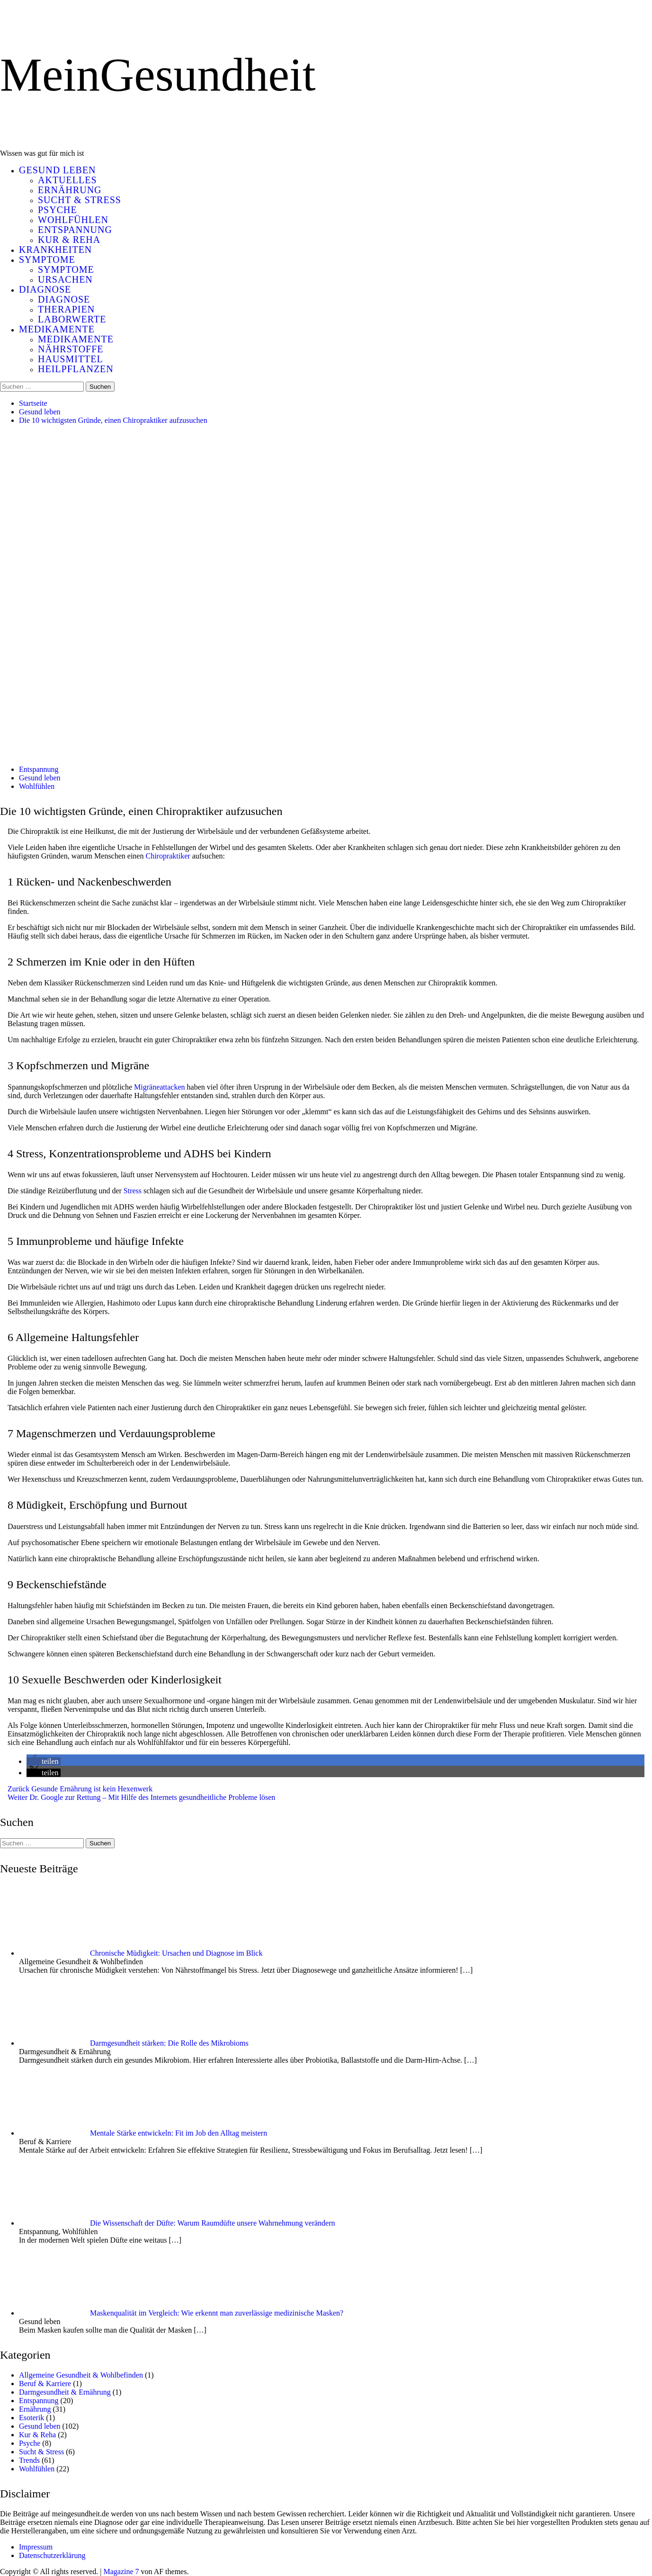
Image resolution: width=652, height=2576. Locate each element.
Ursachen (65, 279)
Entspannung (75, 229)
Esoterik (31, 2418)
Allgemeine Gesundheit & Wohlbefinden (81, 2375)
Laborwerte (72, 319)
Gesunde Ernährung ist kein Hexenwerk (80, 1789)
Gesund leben (57, 170)
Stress (133, 1191)
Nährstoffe (71, 349)
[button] (44, 1761)
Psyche (57, 210)
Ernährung (70, 190)
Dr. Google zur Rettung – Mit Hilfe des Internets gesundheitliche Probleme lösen (141, 1797)
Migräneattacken (159, 1087)
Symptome (47, 259)
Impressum (36, 2547)
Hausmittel (70, 359)
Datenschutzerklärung (52, 2555)
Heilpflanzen (76, 369)
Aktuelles (67, 180)
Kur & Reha (69, 239)
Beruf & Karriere (45, 2383)
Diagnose (45, 289)
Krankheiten (55, 249)
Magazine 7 (121, 2571)
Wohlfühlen (73, 220)
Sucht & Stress (79, 200)
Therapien (66, 309)
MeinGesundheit (158, 74)
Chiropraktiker (167, 856)
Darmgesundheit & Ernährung (65, 2392)
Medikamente (57, 329)
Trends (29, 2460)
